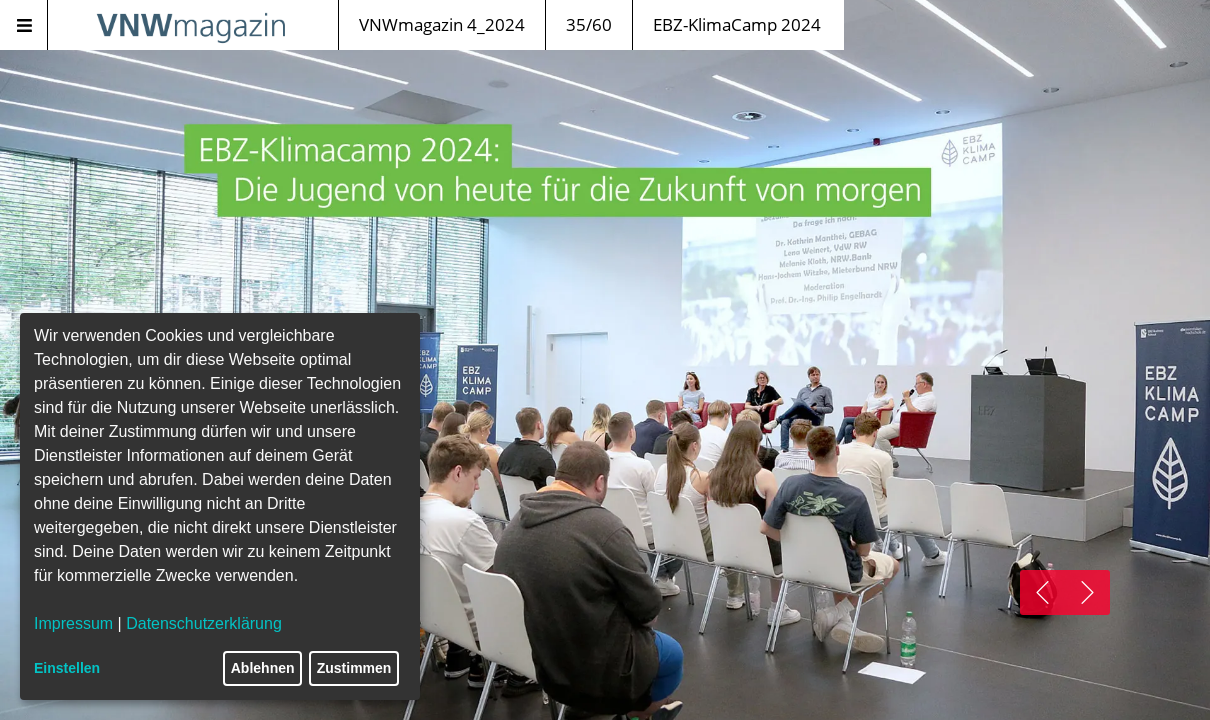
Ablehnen (263, 668)
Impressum (73, 623)
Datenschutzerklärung (204, 623)
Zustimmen (354, 668)
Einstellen (67, 668)
